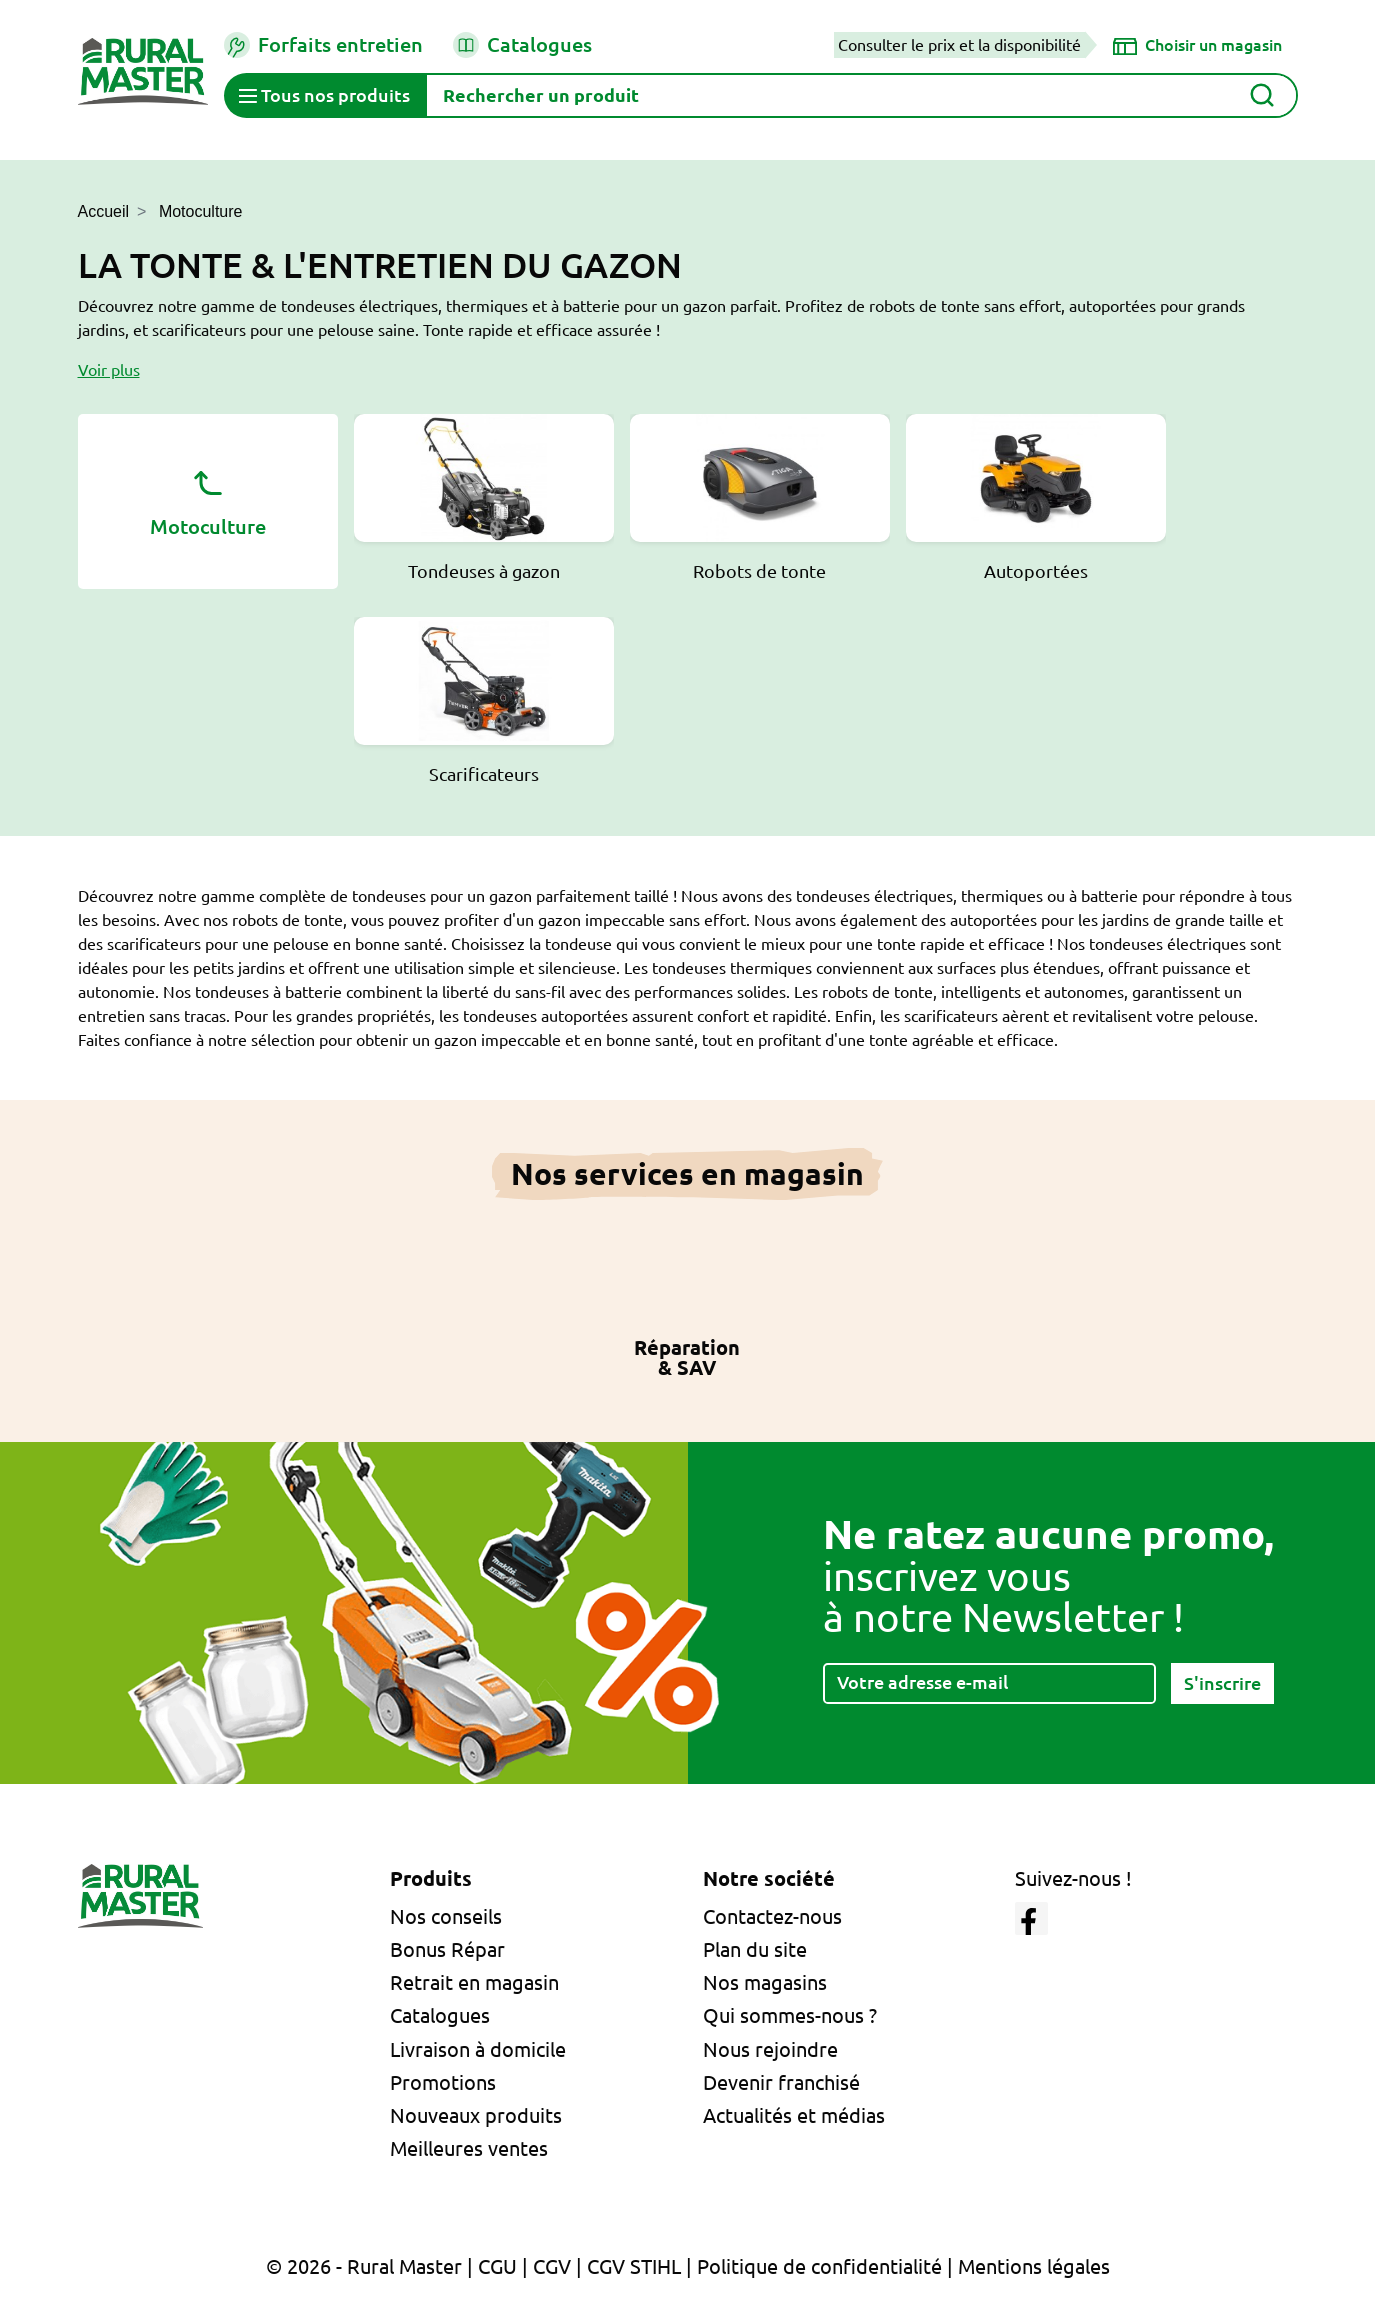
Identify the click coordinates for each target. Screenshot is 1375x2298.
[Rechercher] (861, 95)
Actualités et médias (794, 2115)
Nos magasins (765, 1982)
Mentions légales (1034, 2266)
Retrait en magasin (474, 1982)
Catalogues (522, 45)
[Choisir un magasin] (1197, 45)
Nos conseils (446, 1916)
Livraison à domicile (478, 2049)
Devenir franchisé (781, 2082)
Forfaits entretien (323, 45)
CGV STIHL (634, 2266)
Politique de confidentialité (819, 2266)
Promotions (443, 2082)
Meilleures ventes (469, 2148)
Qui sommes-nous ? (790, 2015)
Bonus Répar (447, 1949)
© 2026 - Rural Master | (372, 2266)
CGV (552, 2266)
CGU (497, 2266)
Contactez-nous (772, 1916)
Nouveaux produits (476, 2115)
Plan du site (755, 1949)
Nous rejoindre (770, 2049)
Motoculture (208, 500)
